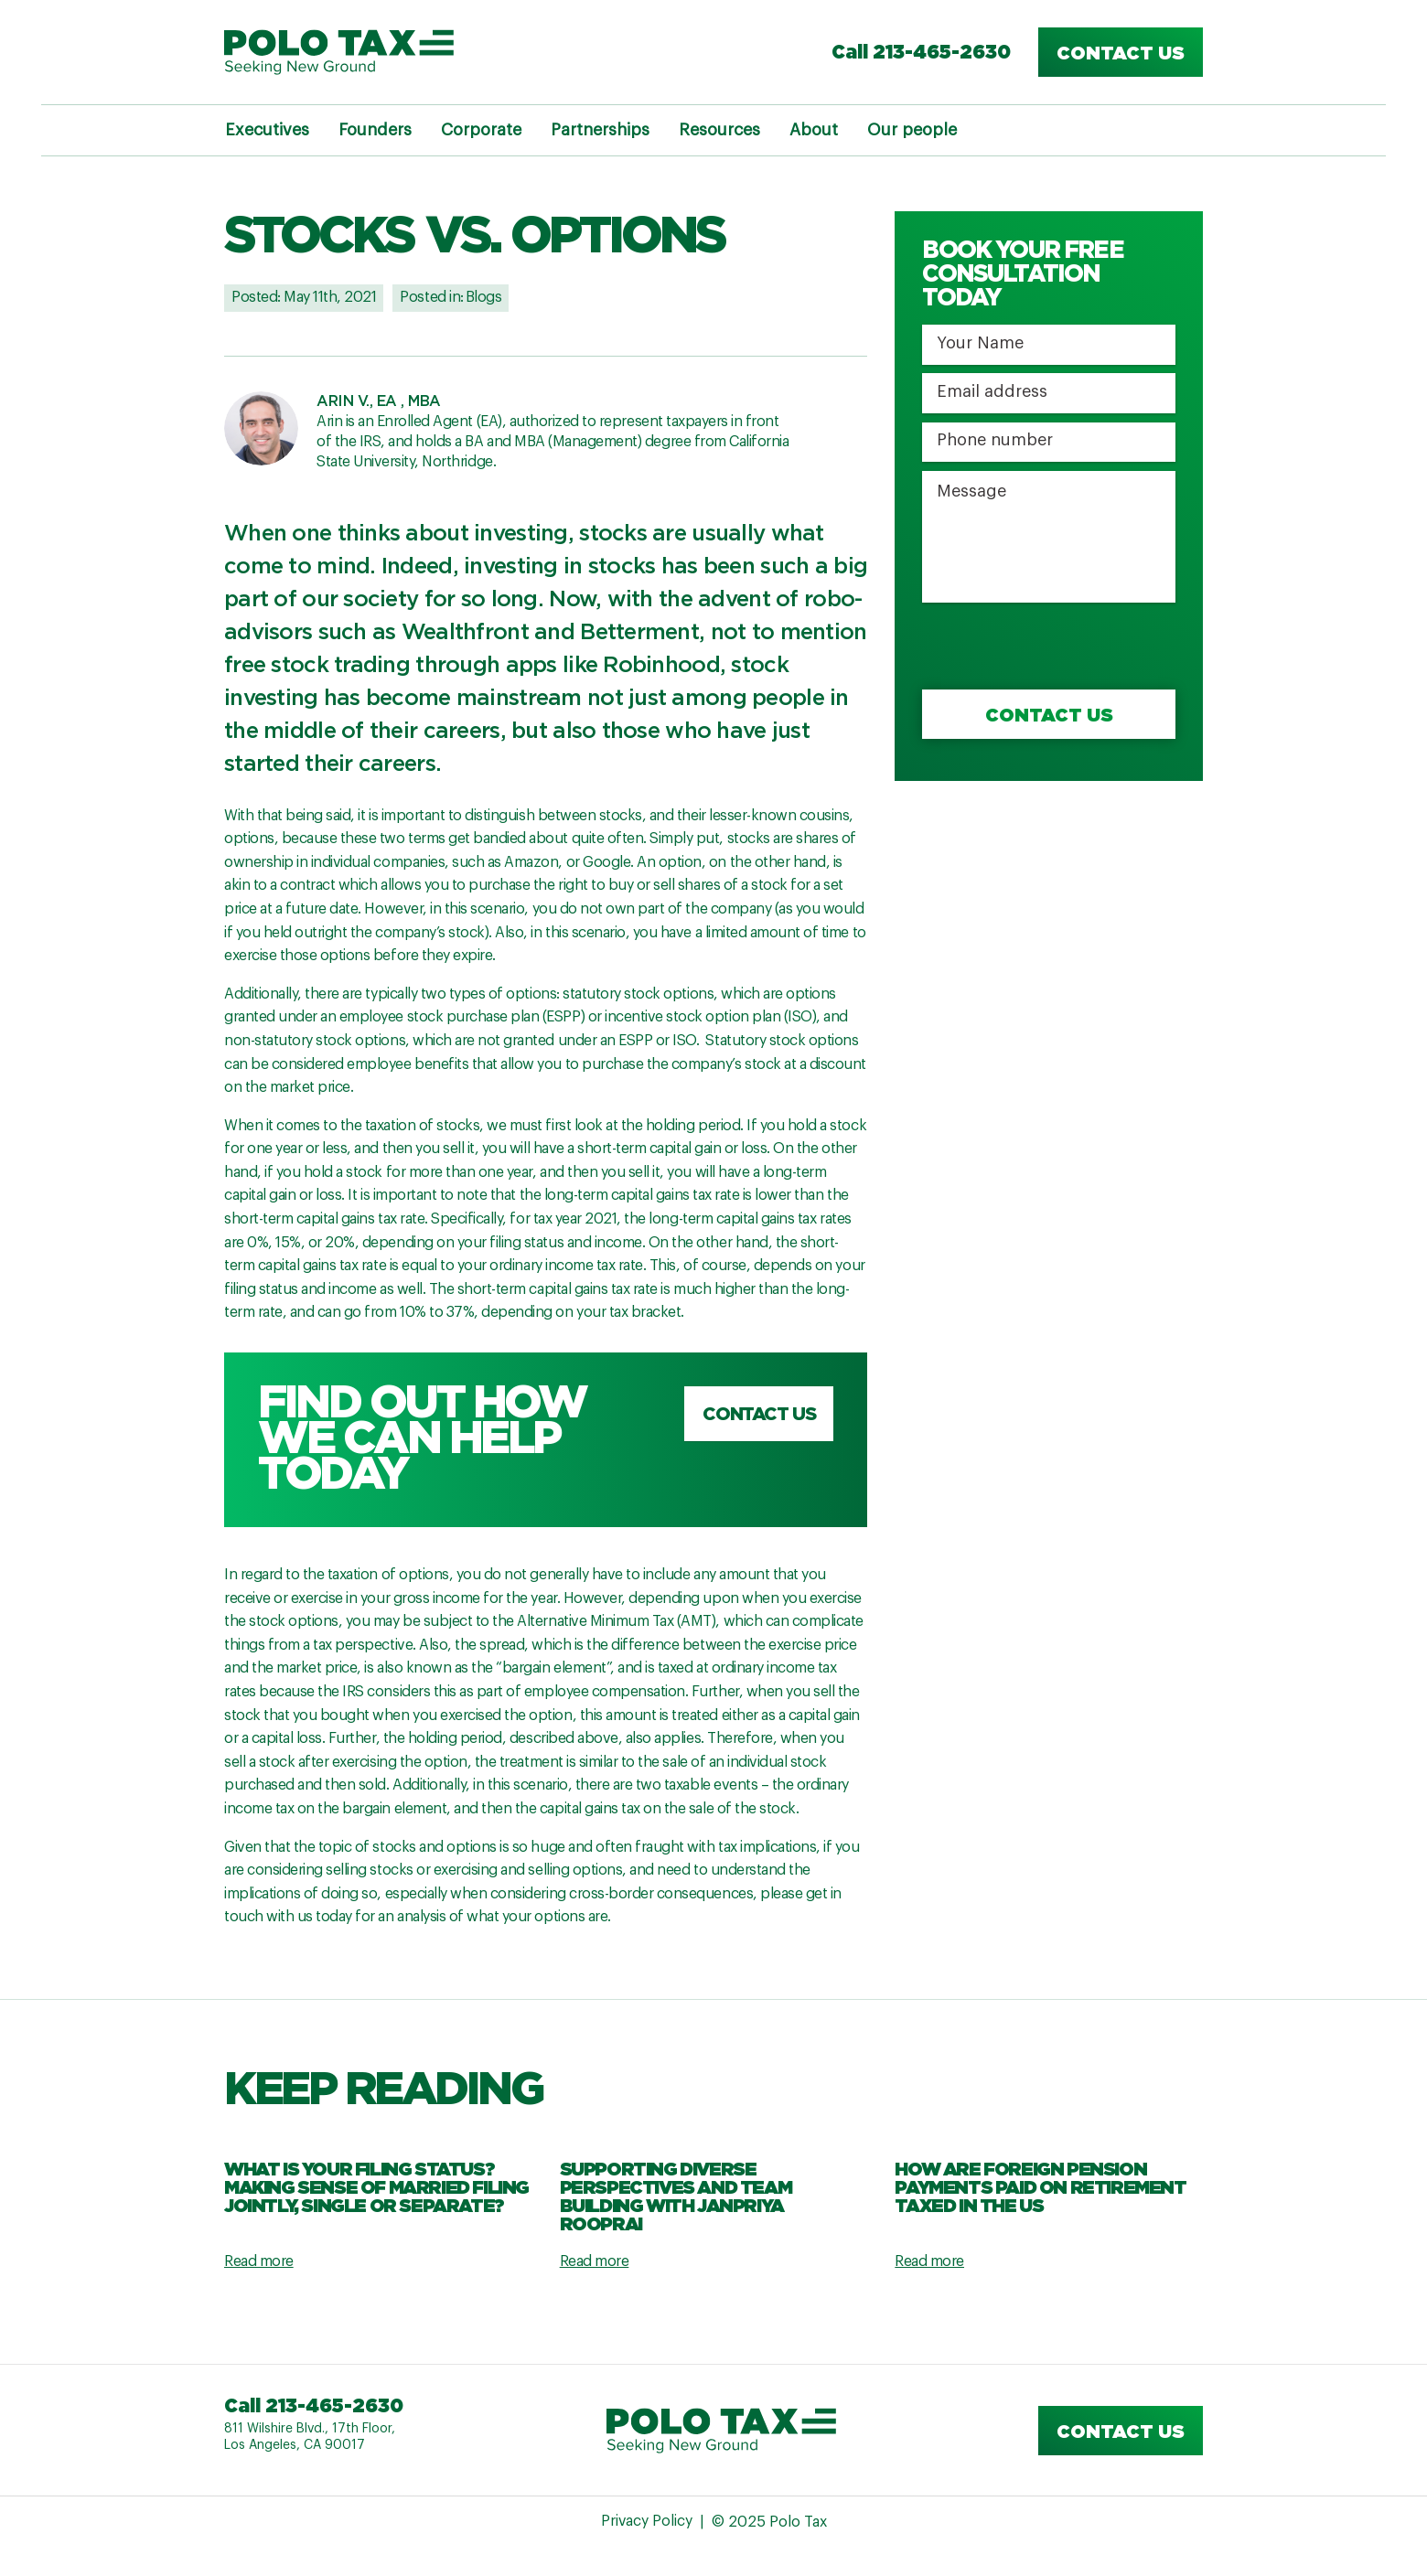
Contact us (1121, 52)
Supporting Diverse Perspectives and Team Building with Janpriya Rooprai (676, 2195)
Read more (259, 2261)
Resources (719, 130)
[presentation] (1061, 647)
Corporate (481, 130)
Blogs (484, 297)
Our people (912, 130)
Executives (267, 130)
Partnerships (600, 130)
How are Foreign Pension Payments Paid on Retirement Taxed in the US (1040, 2186)
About (813, 130)
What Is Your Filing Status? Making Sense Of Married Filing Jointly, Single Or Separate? (376, 2186)
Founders (375, 130)
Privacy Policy (646, 2523)
